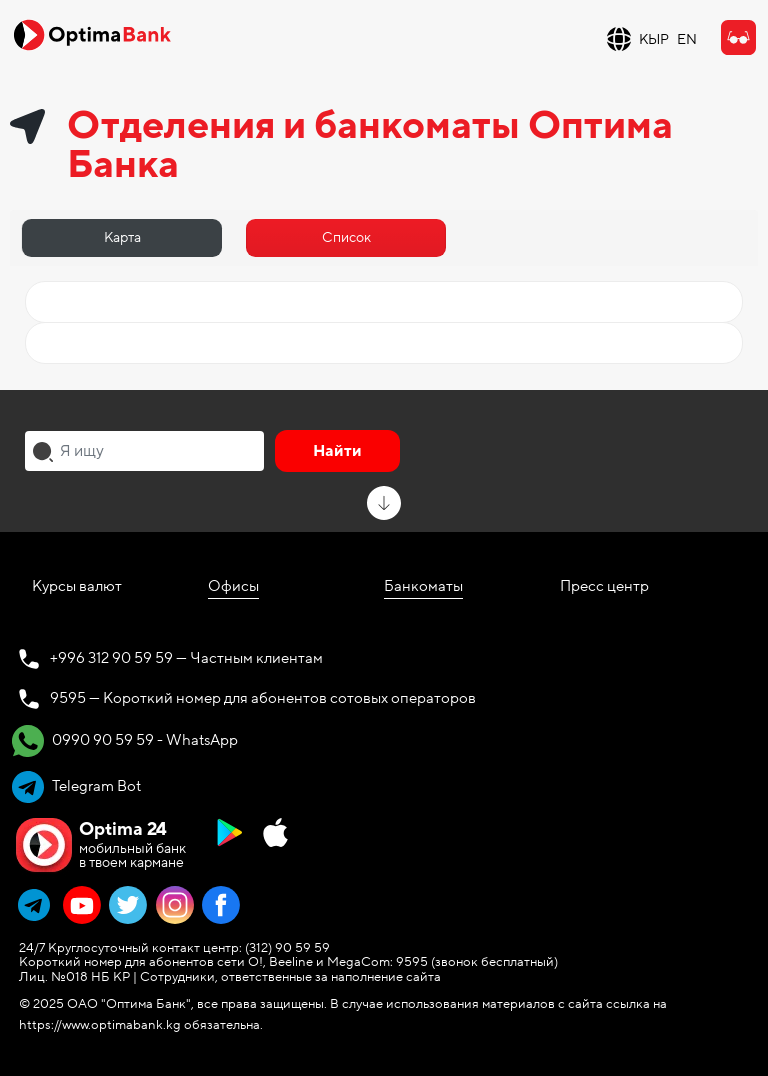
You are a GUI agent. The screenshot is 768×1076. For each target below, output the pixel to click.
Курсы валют (77, 586)
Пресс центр (604, 586)
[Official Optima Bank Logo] (92, 34)
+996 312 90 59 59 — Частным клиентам (186, 658)
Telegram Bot (76, 787)
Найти (337, 451)
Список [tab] (346, 237)
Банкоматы (423, 586)
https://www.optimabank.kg (100, 1025)
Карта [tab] (122, 237)
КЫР (654, 39)
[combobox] (144, 451)
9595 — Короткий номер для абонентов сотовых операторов (263, 698)
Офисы (233, 586)
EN (687, 39)
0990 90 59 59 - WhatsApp (125, 741)
